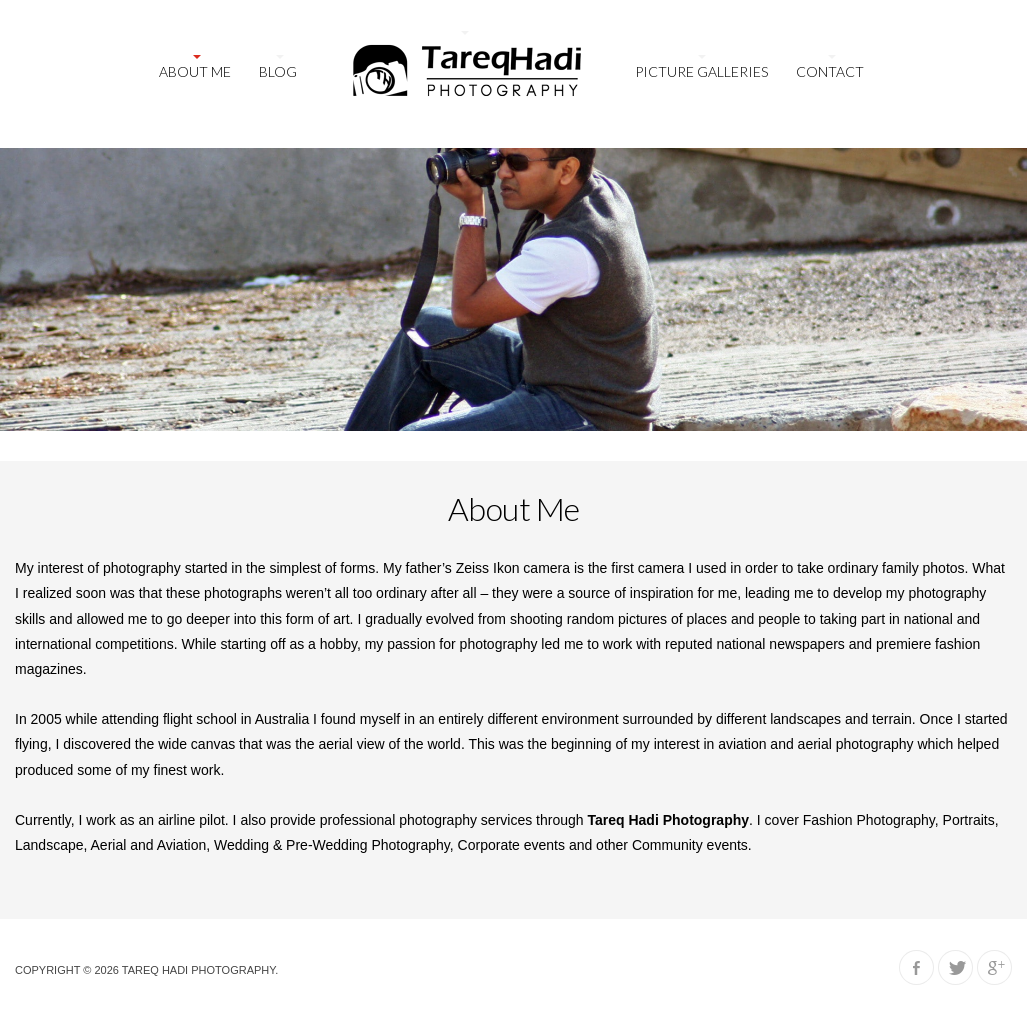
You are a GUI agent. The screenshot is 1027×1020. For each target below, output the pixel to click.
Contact (830, 71)
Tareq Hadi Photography (198, 970)
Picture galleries (701, 71)
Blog (278, 71)
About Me (195, 71)
